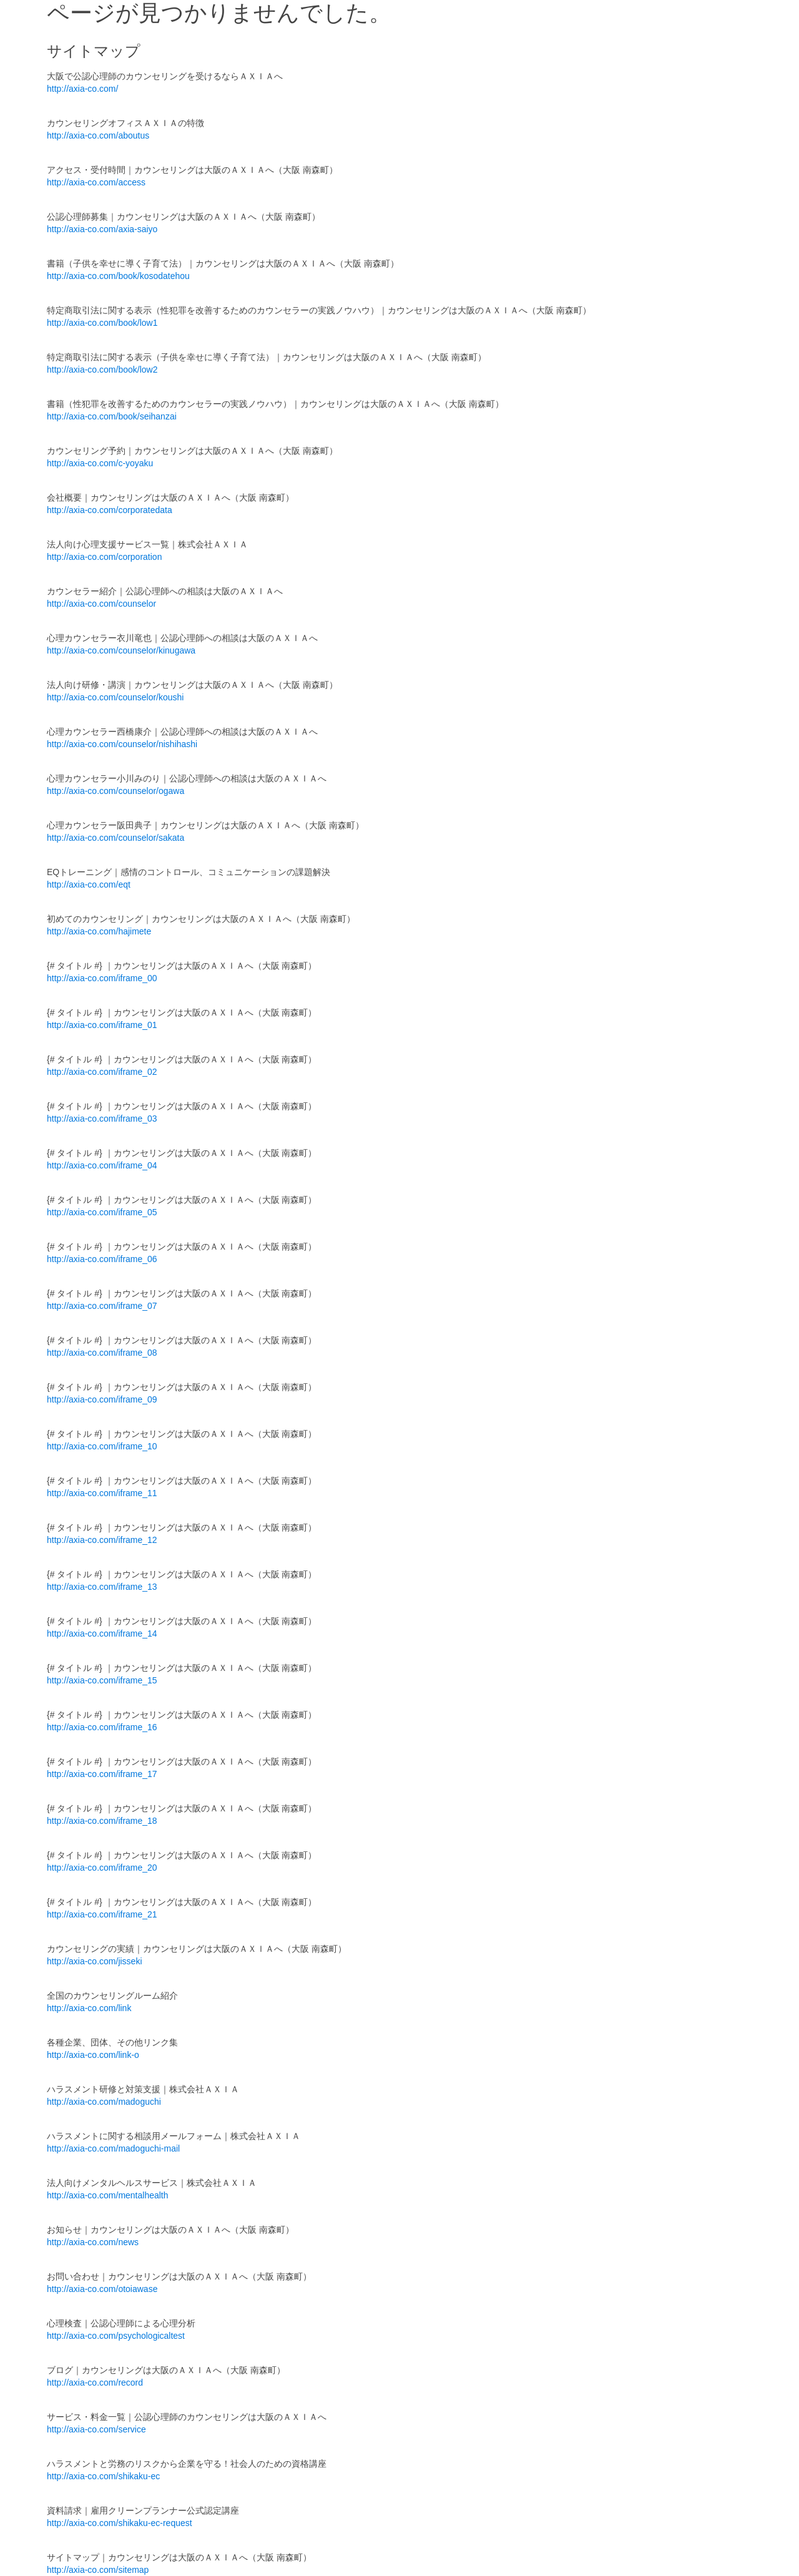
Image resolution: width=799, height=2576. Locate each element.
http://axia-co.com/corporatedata (109, 510)
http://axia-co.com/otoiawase (102, 2289)
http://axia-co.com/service (96, 2429)
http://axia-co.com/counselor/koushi (115, 697)
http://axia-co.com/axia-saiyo (102, 229)
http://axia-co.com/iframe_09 (102, 1399)
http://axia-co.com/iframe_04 (102, 1165)
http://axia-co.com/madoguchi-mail (113, 2148)
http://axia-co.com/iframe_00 (102, 978)
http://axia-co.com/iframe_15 (102, 1680)
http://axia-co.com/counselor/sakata (115, 838)
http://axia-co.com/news (93, 2242)
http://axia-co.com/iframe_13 (102, 1587)
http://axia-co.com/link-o (93, 2055)
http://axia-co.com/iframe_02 (102, 1072)
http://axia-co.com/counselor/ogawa (115, 791)
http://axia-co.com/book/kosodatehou (118, 276)
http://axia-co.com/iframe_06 (102, 1259)
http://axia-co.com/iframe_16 (102, 1727)
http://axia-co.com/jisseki (94, 1961)
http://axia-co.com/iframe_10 (102, 1446)
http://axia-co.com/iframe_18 (102, 1821)
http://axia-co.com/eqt (88, 884)
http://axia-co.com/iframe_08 (102, 1353)
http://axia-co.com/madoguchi (104, 2102)
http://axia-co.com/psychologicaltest (116, 2336)
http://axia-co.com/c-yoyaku (100, 463)
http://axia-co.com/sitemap (98, 2570)
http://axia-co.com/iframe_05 (102, 1212)
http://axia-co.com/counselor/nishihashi (122, 744)
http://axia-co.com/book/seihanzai (112, 416)
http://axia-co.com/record (95, 2382)
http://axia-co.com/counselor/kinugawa (121, 650)
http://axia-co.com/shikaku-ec (103, 2476)
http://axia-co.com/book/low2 (102, 370)
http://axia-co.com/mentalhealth (108, 2195)
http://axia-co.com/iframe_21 (102, 1914)
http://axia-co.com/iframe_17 (102, 1774)
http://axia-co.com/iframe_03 (102, 1119)
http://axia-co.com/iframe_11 (102, 1493)
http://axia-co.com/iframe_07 (102, 1306)
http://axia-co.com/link (89, 2008)
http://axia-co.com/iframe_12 (102, 1540)
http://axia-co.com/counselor (101, 604)
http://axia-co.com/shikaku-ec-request (119, 2523)
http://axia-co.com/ (82, 89)
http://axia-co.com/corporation (104, 557)
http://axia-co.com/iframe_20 (102, 1868)
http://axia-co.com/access (96, 182)
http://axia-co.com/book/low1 (102, 323)
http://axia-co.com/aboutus (98, 135)
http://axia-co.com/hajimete (99, 931)
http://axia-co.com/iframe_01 (102, 1025)
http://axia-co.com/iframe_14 (102, 1633)
